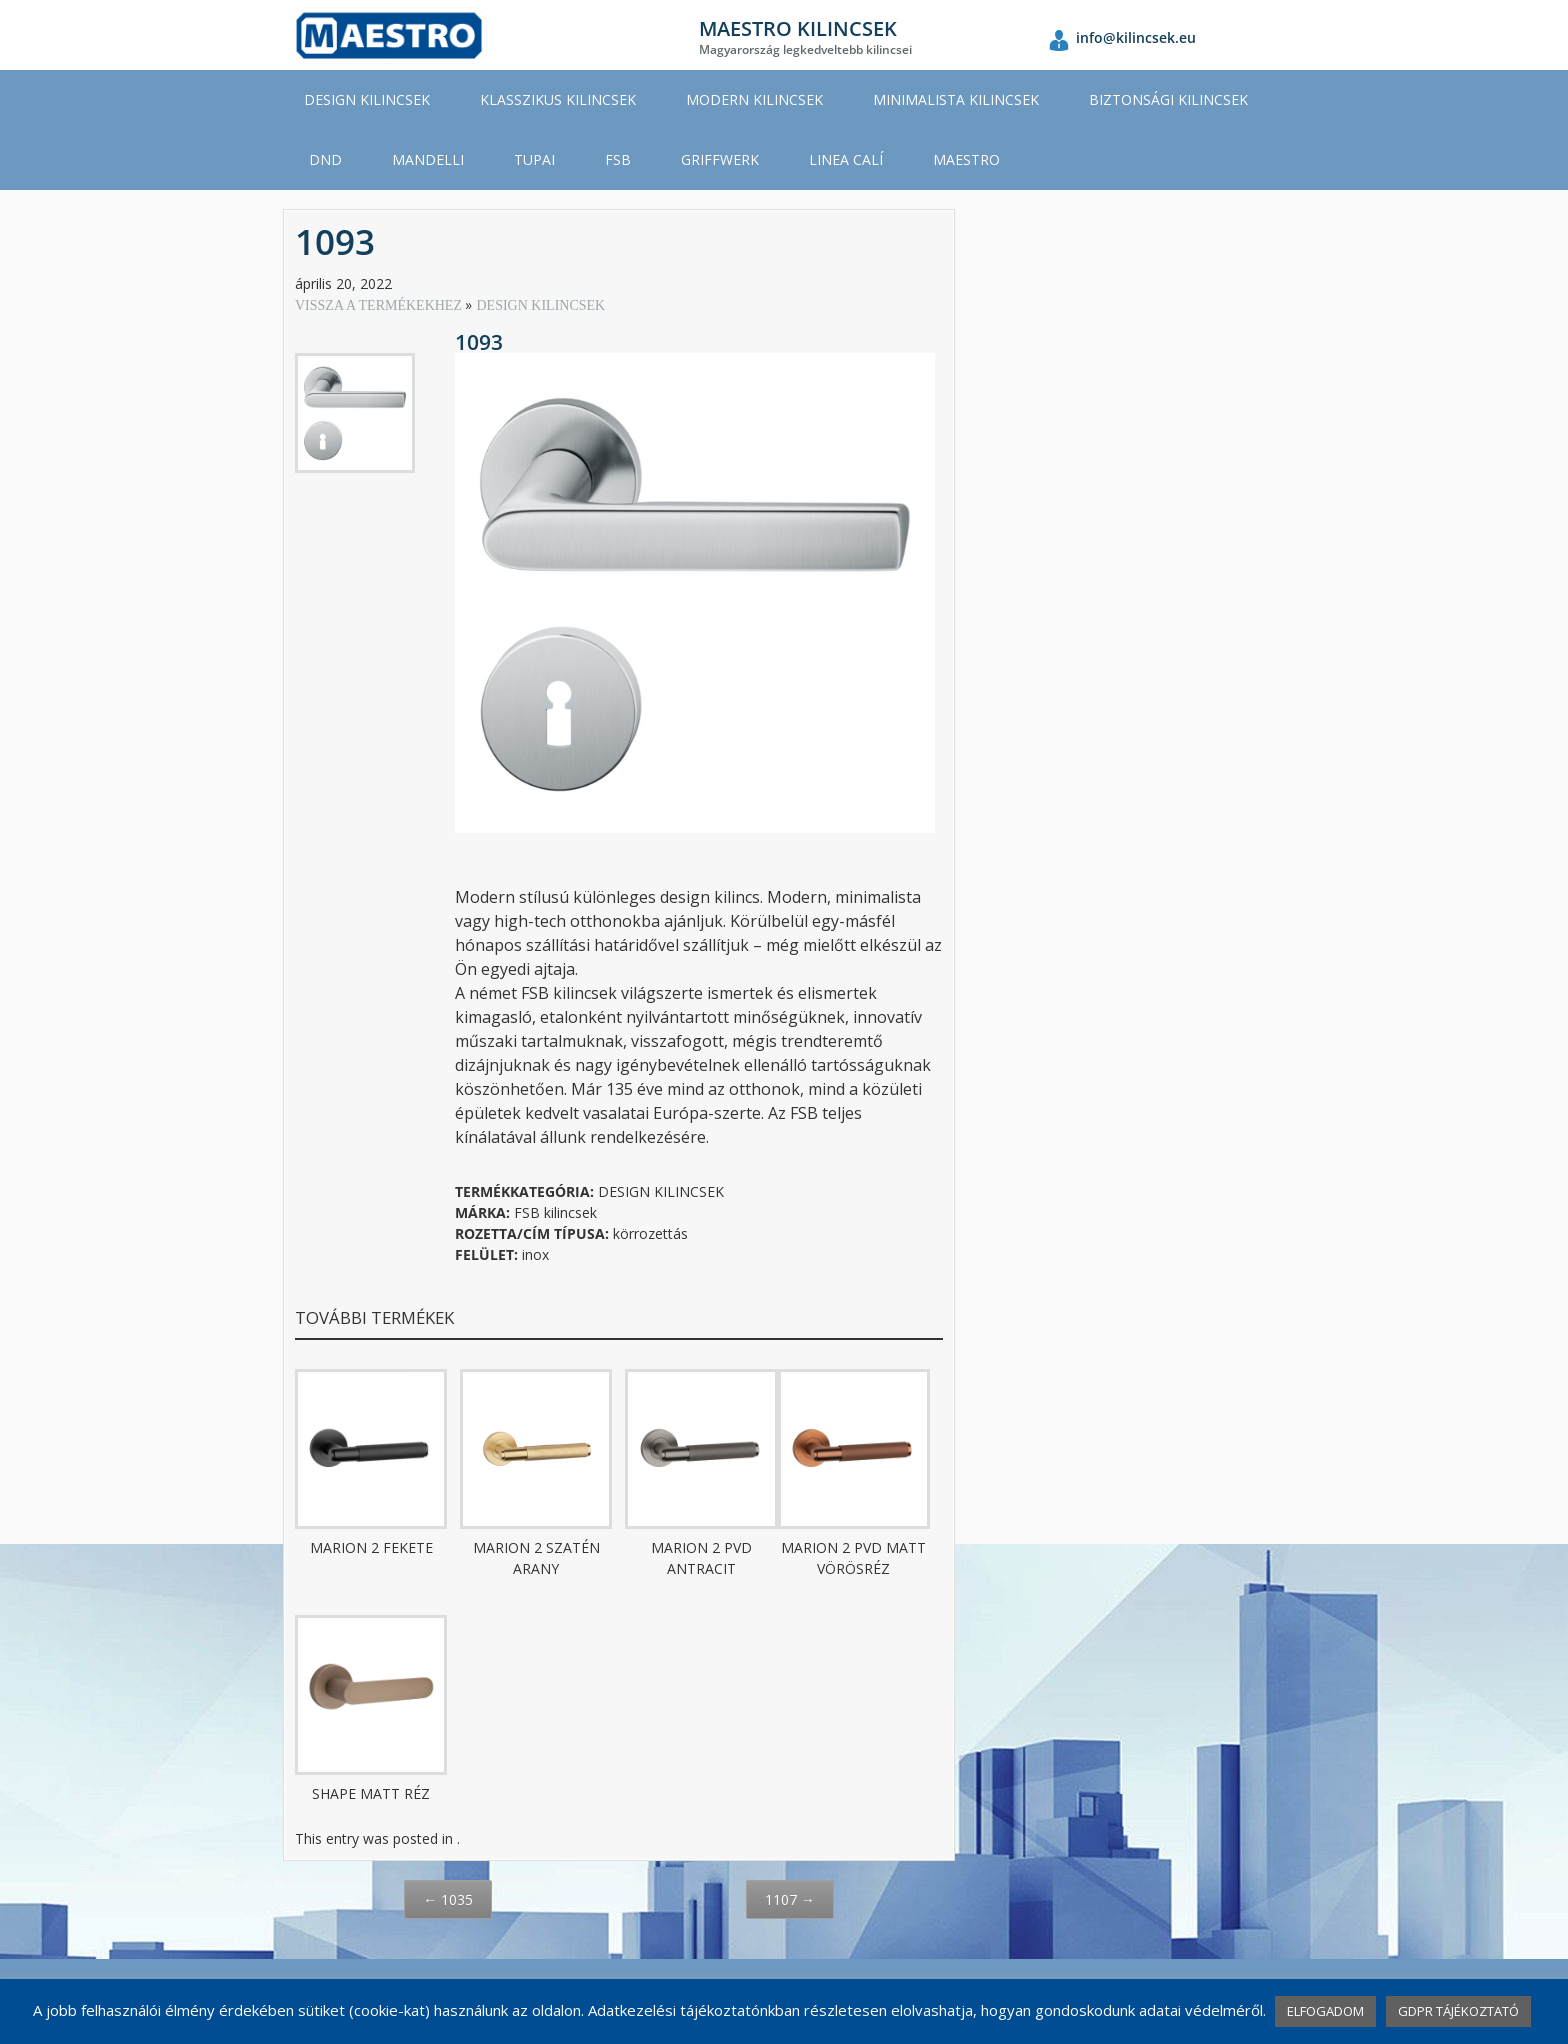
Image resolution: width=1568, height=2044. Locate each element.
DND (325, 159)
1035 (448, 1899)
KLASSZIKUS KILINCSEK (558, 99)
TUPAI (534, 159)
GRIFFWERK (720, 159)
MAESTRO (966, 159)
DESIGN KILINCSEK (367, 99)
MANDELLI (428, 159)
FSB (618, 159)
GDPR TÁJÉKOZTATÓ (1458, 2011)
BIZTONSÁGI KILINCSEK (1168, 99)
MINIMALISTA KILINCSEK (956, 99)
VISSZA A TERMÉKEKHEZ (380, 305)
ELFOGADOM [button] (1325, 2011)
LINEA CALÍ (846, 159)
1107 (790, 1899)
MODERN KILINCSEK (754, 99)
